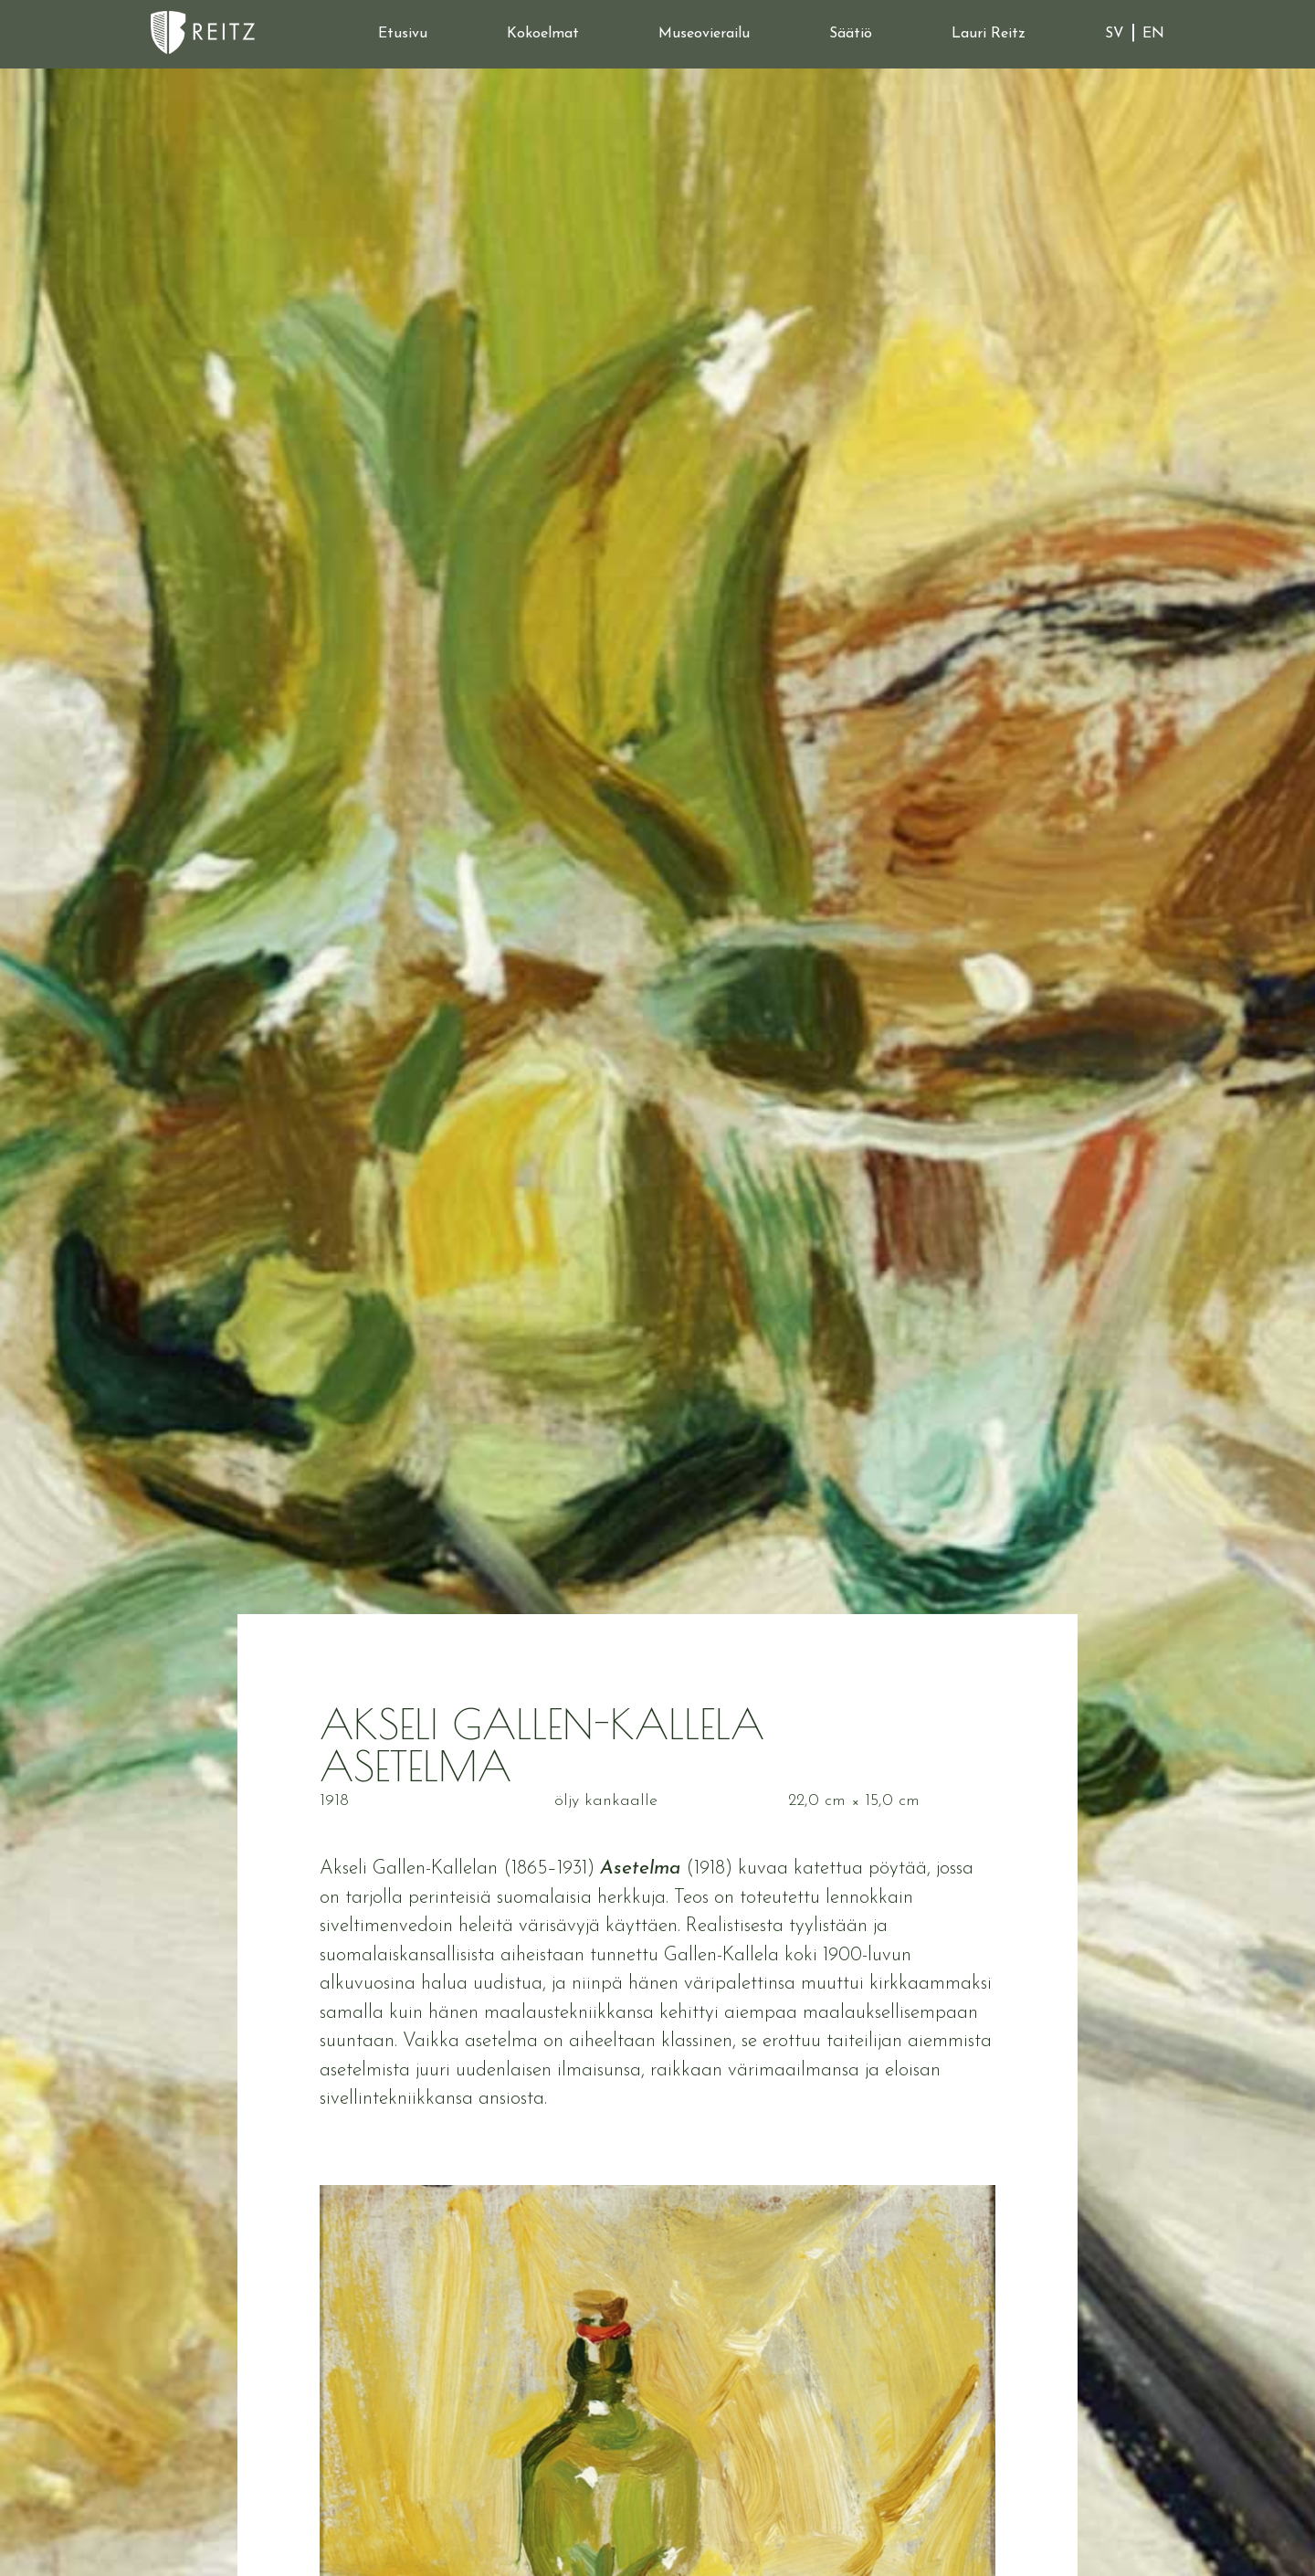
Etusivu (402, 33)
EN (1153, 33)
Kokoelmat (543, 33)
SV (1114, 33)
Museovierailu (704, 33)
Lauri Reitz (989, 33)
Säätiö (850, 33)
